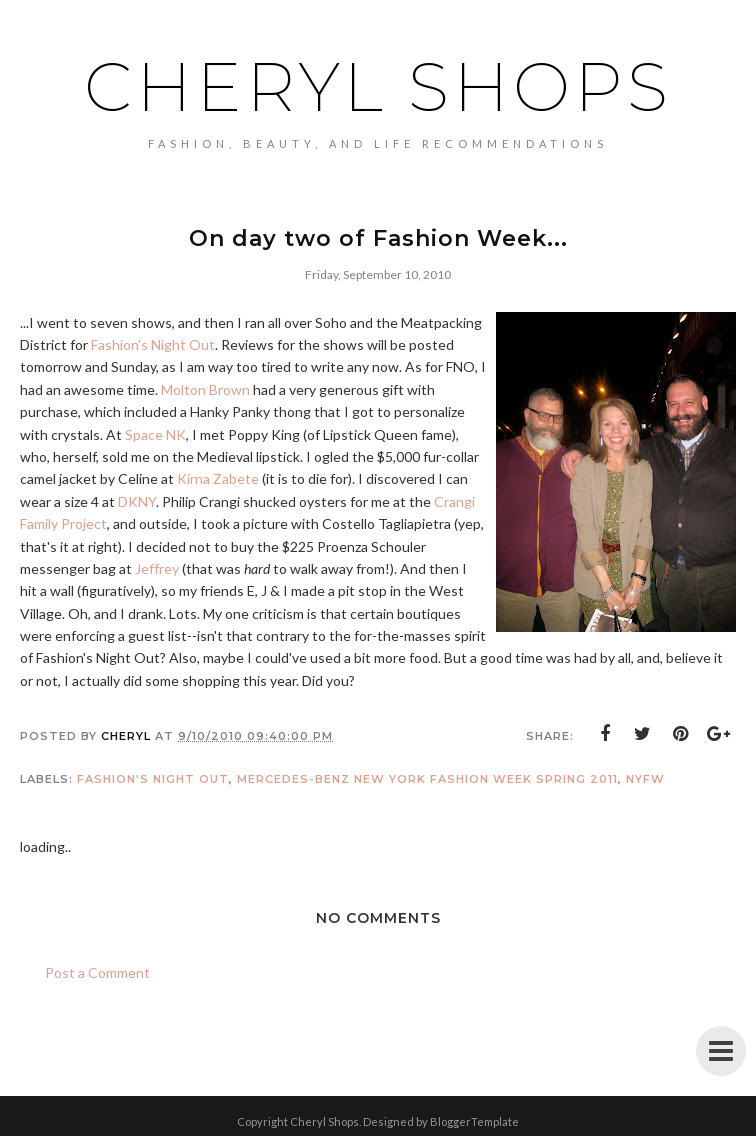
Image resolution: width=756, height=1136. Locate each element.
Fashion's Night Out (153, 344)
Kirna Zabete (218, 478)
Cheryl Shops (378, 85)
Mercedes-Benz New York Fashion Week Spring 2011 (427, 779)
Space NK (155, 434)
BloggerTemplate (474, 1121)
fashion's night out (153, 779)
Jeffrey (157, 568)
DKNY (137, 501)
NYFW (645, 779)
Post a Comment (97, 972)
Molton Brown (205, 389)
